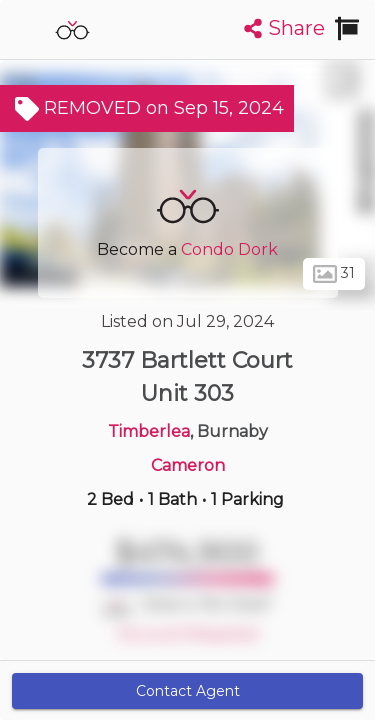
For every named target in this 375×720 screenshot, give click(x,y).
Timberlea (149, 431)
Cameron (188, 465)
